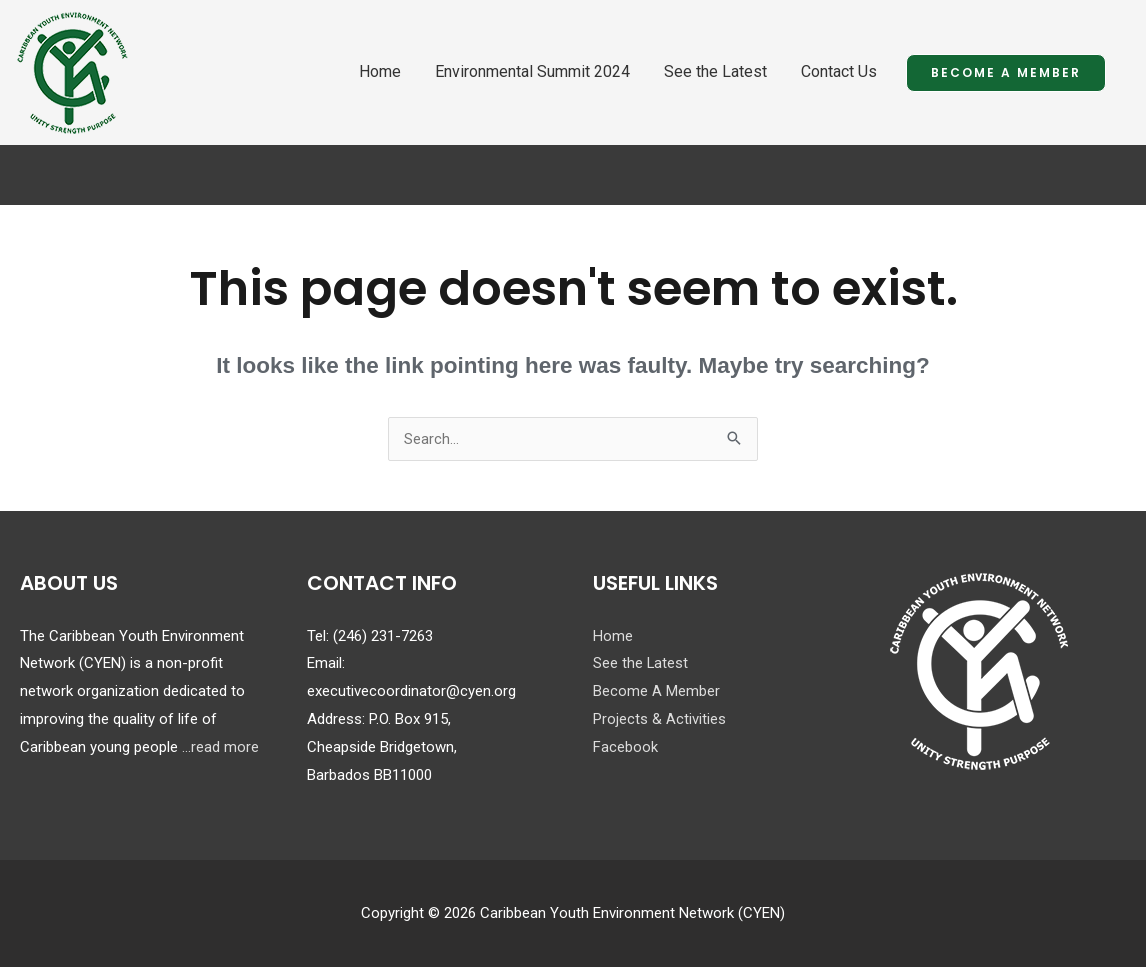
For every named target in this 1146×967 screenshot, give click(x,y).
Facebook (625, 747)
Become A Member (656, 691)
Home (380, 71)
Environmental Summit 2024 (532, 71)
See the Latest (715, 71)
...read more (220, 747)
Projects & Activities (659, 719)
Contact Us (839, 71)
